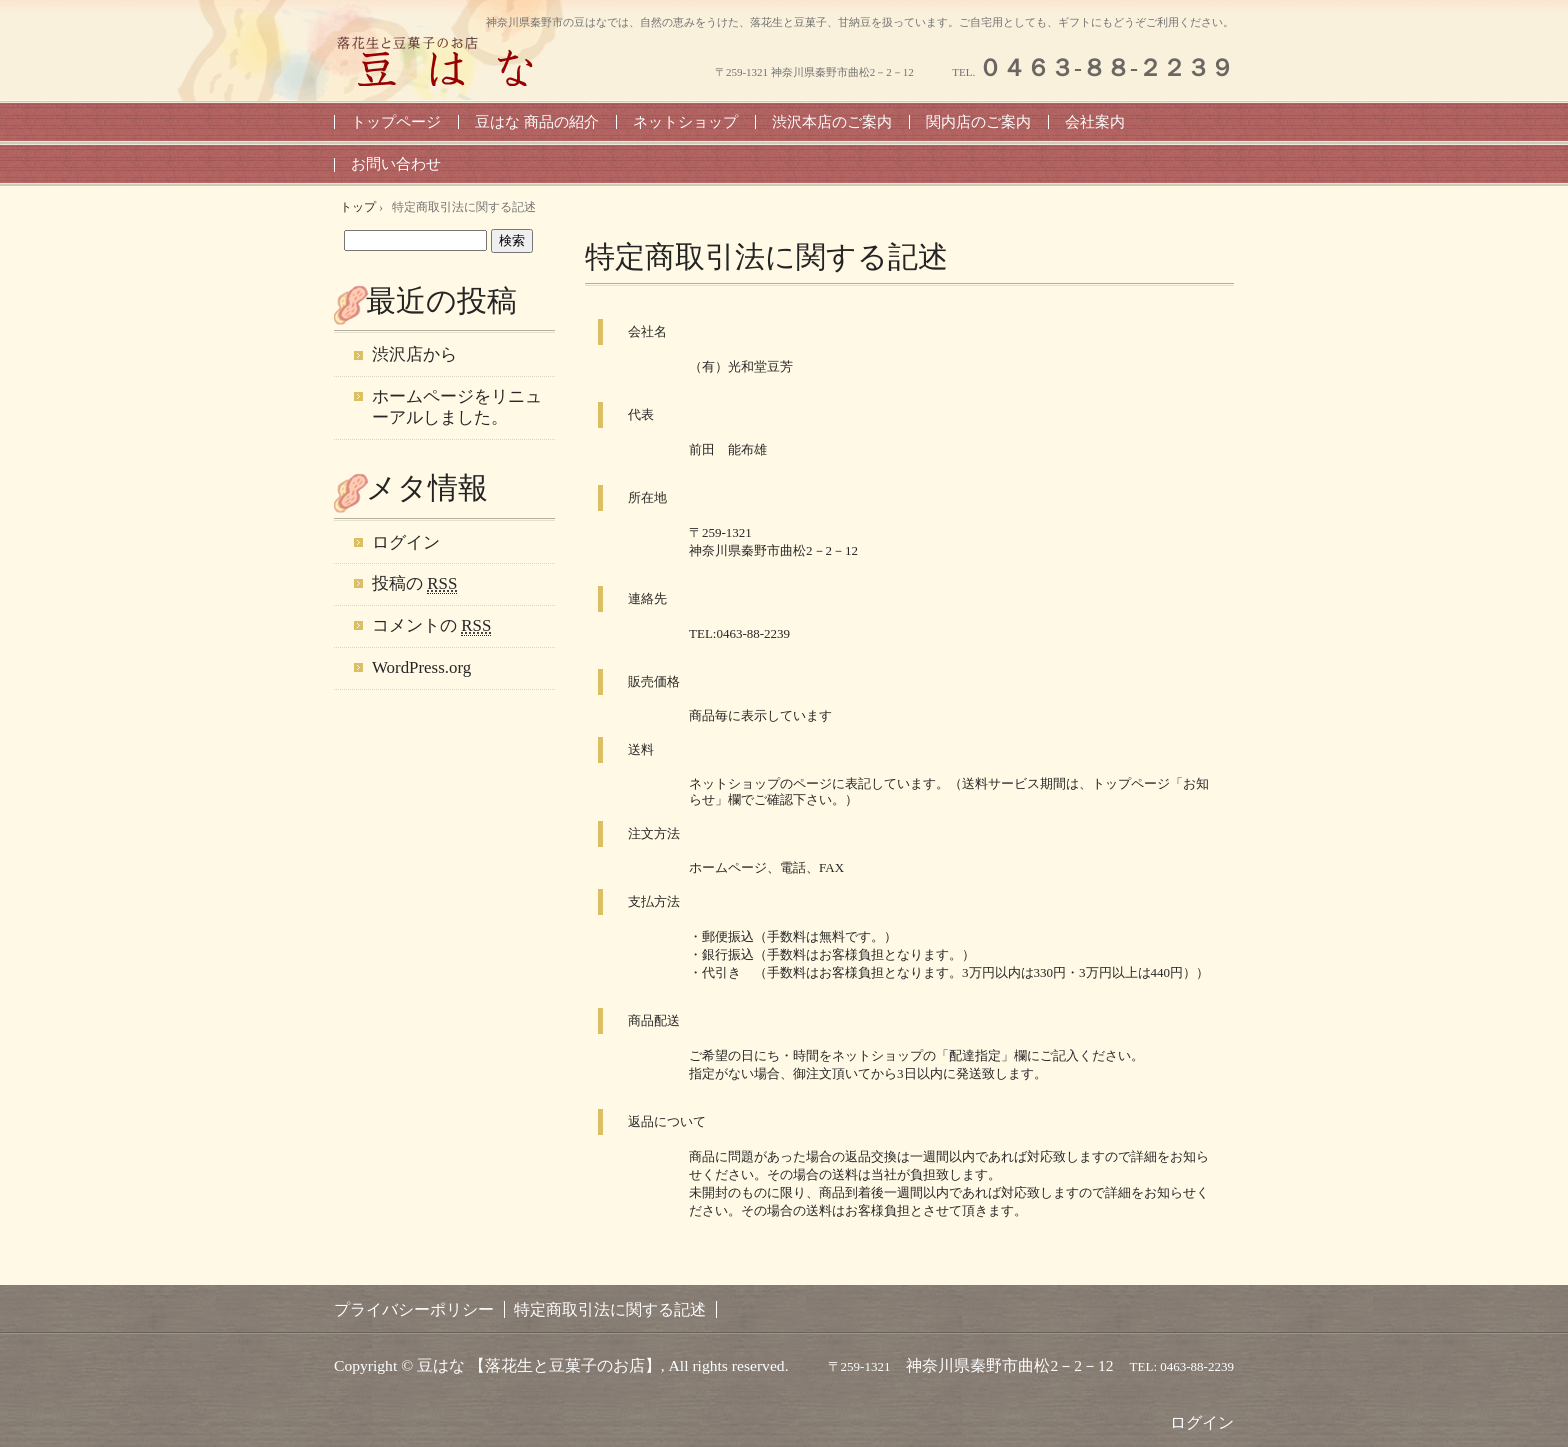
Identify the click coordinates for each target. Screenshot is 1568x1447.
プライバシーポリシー (414, 1309)
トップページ (396, 122)
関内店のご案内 (978, 122)
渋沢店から (414, 354)
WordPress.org (421, 667)
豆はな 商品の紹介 (537, 122)
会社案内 (1095, 122)
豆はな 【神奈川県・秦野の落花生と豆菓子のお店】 (444, 61)
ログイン (406, 542)
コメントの (431, 626)
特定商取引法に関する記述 (766, 256)
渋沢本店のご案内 (832, 122)
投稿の (414, 584)
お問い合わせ (396, 164)
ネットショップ (685, 122)
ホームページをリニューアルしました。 (457, 407)
